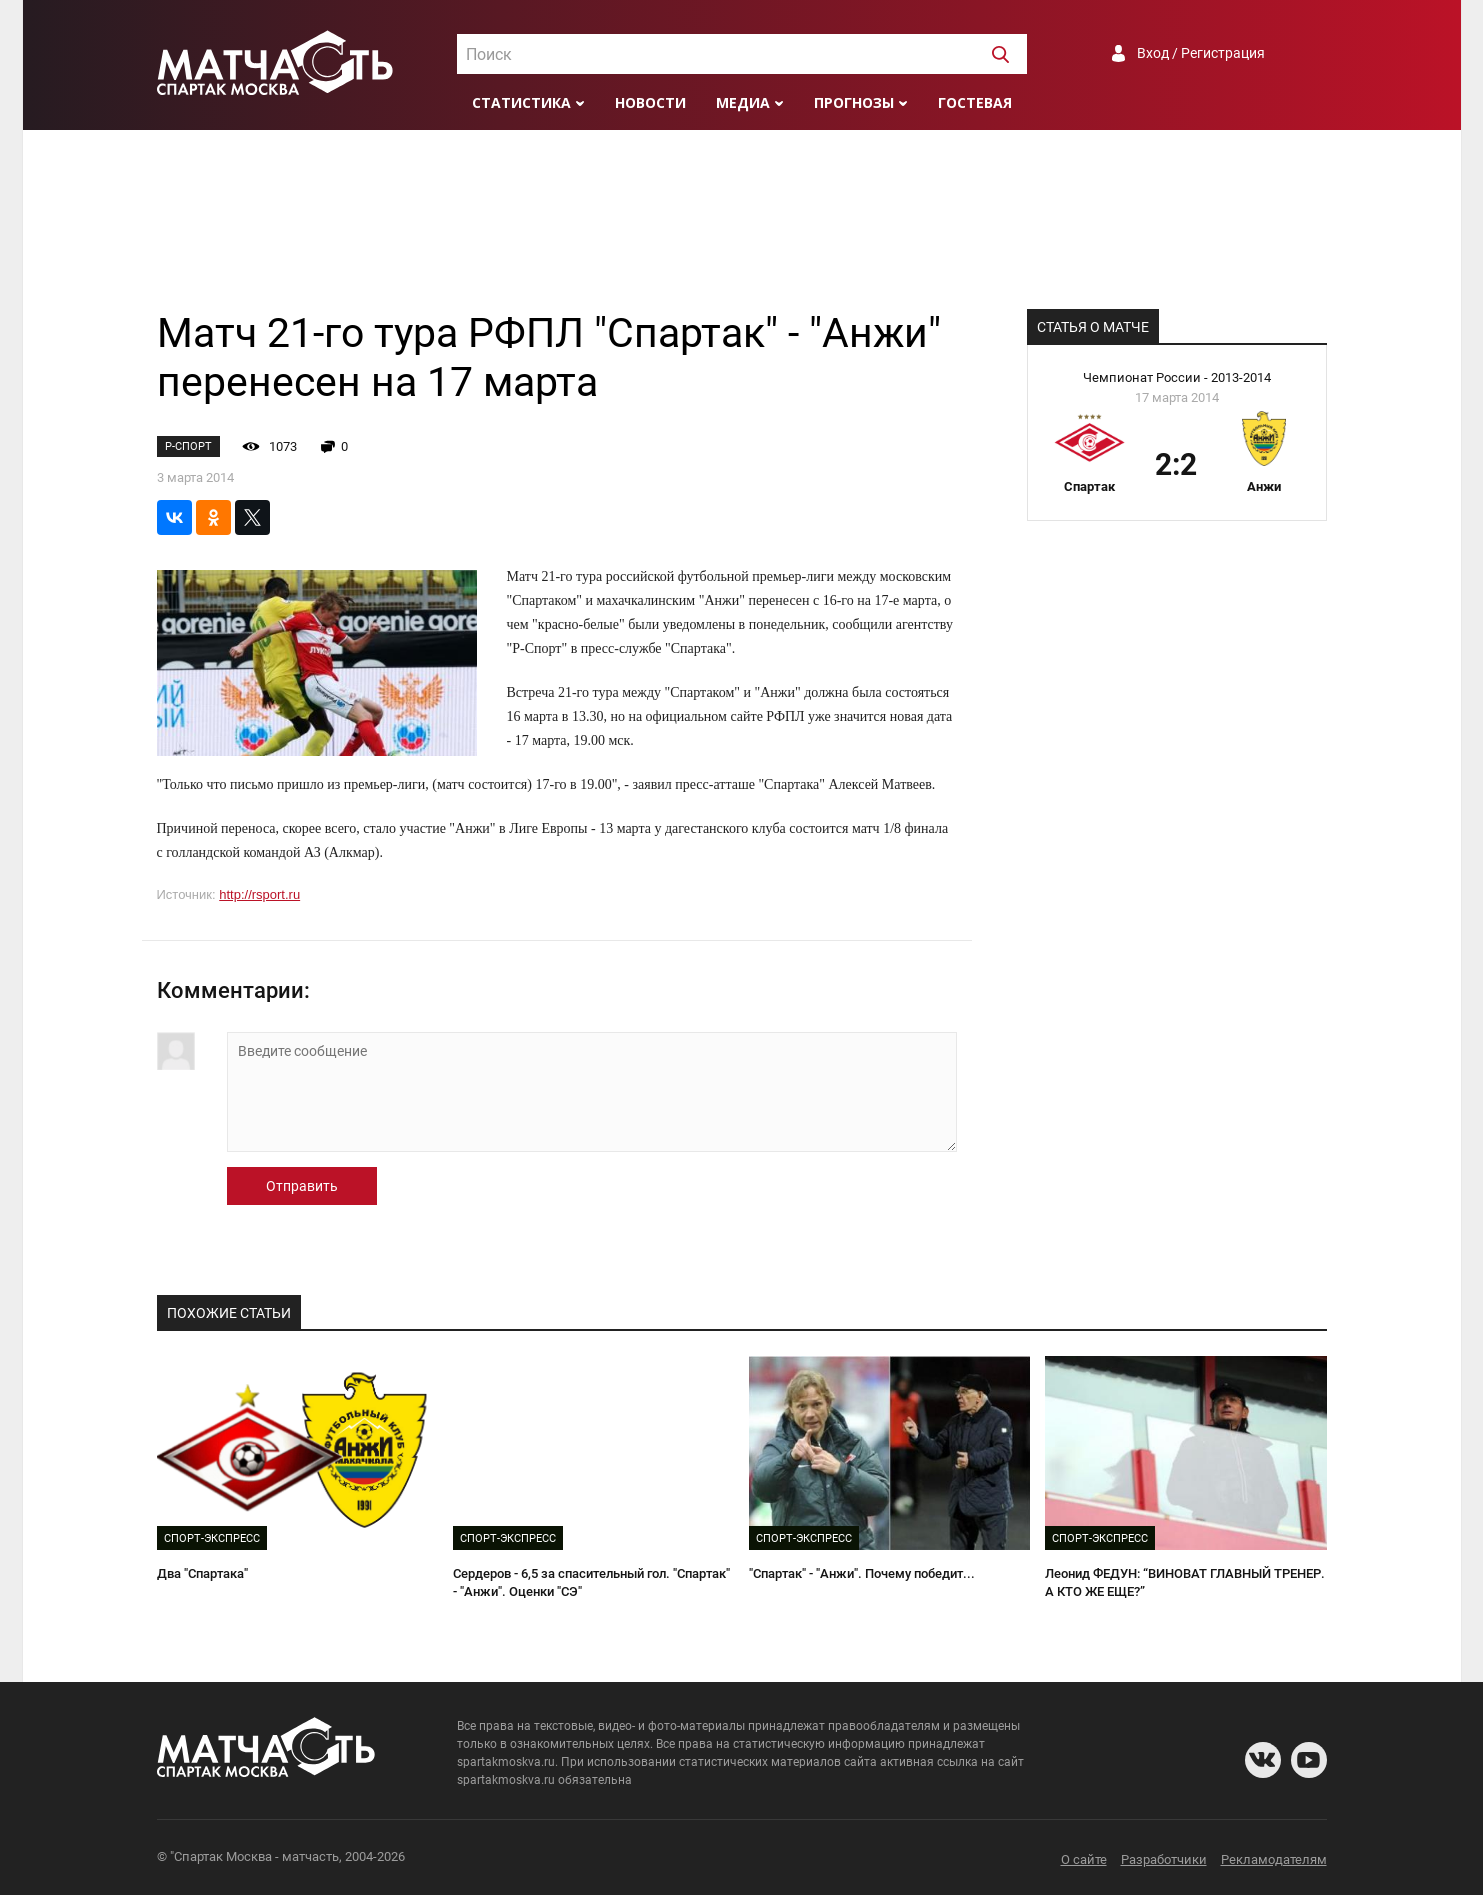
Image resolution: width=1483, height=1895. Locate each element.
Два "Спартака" (202, 1573)
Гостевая (975, 102)
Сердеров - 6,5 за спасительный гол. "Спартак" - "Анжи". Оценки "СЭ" (591, 1583)
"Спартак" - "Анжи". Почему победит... (862, 1573)
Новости (650, 102)
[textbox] (742, 55)
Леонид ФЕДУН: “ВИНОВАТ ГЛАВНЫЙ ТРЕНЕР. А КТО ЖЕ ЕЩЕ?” (1185, 1583)
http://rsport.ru (259, 894)
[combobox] (742, 54)
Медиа (743, 102)
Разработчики (1164, 1859)
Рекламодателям (1274, 1859)
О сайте (1084, 1859)
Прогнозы (854, 102)
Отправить (302, 1186)
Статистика (521, 102)
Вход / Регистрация (1201, 53)
